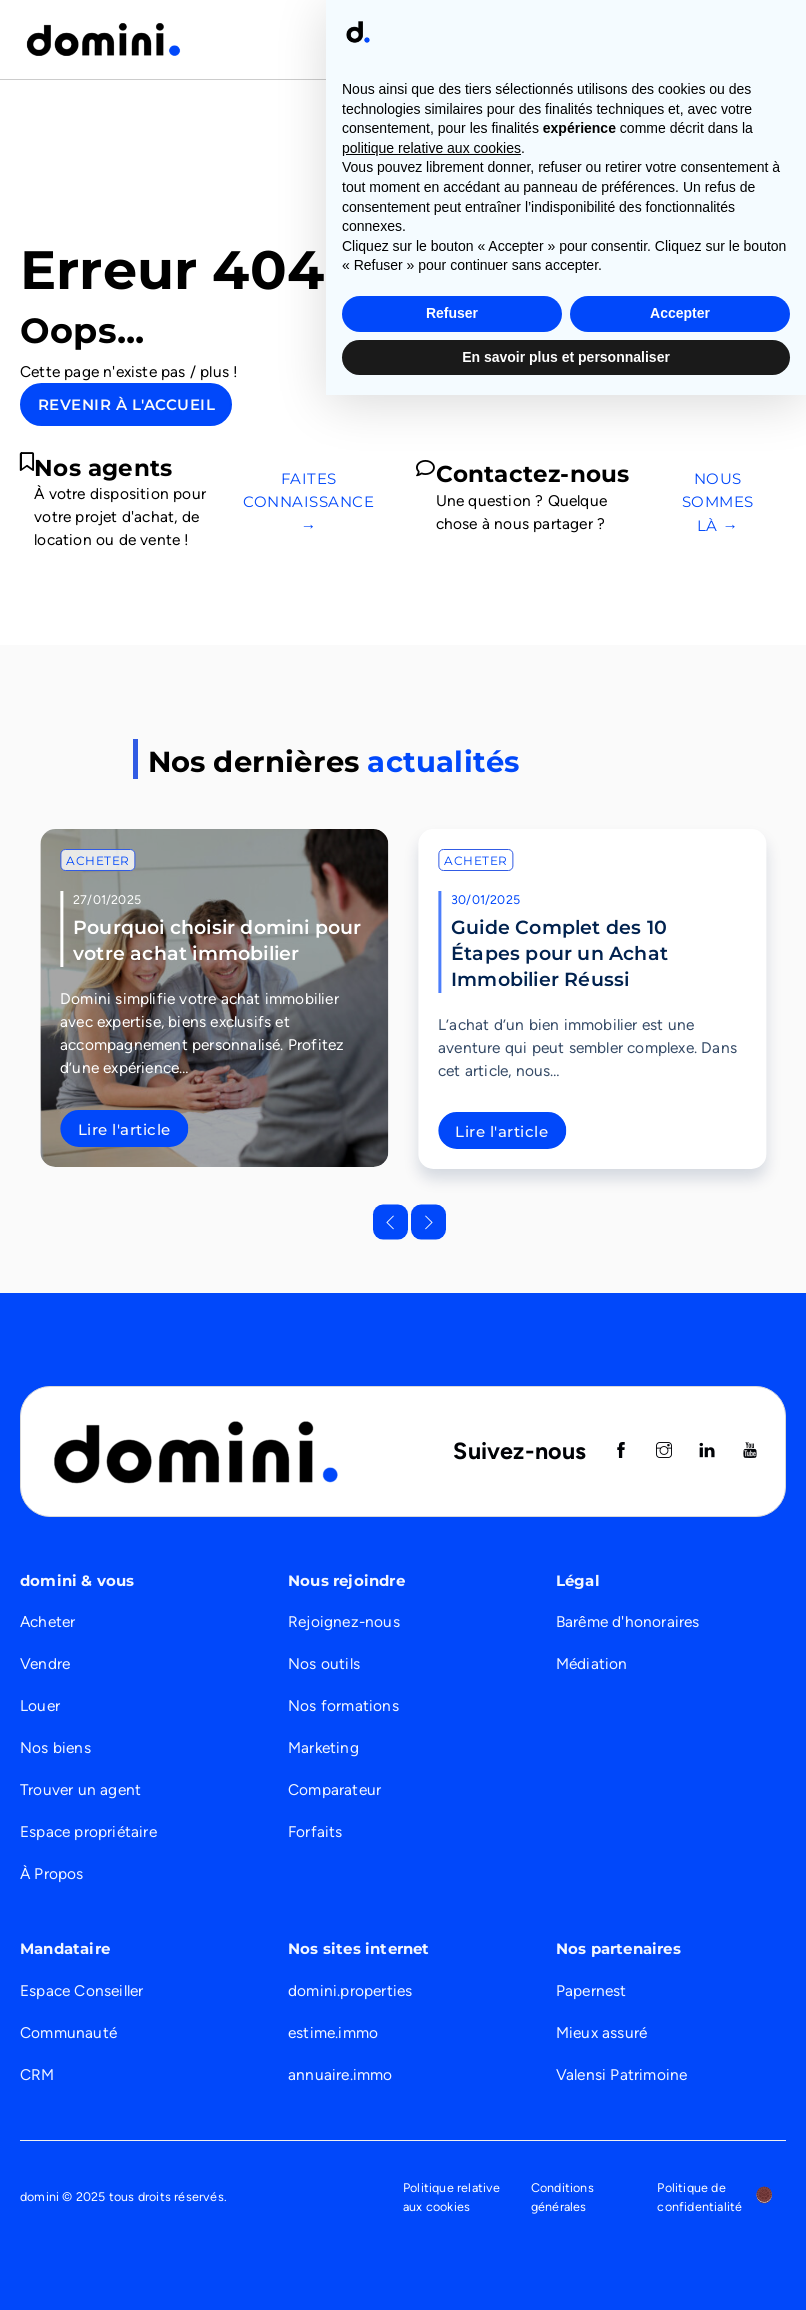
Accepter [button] (680, 2228)
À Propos (52, 1873)
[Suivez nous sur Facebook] (621, 1451)
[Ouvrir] (766, 39)
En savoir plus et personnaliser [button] (566, 2271)
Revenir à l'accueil (127, 404)
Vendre (45, 1663)
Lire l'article (124, 1129)
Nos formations (343, 1705)
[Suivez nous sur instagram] (664, 1451)
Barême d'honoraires (628, 1621)
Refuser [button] (452, 2228)
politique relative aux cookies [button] (431, 2063)
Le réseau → (736, 332)
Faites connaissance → (308, 501)
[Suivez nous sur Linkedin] (707, 1451)
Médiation (592, 1663)
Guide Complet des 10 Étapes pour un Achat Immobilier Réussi (559, 953)
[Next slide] (428, 1221)
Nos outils (324, 1663)
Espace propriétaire (88, 1831)
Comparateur (334, 1789)
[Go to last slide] (390, 1221)
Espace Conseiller (81, 1990)
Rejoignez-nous (344, 1621)
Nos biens (55, 1747)
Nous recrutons (644, 39)
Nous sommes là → (718, 501)
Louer (40, 1705)
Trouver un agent (80, 1789)
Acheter (98, 860)
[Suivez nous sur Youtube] (750, 1451)
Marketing (323, 1747)
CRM (37, 2074)
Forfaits (315, 1831)
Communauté (68, 2032)
